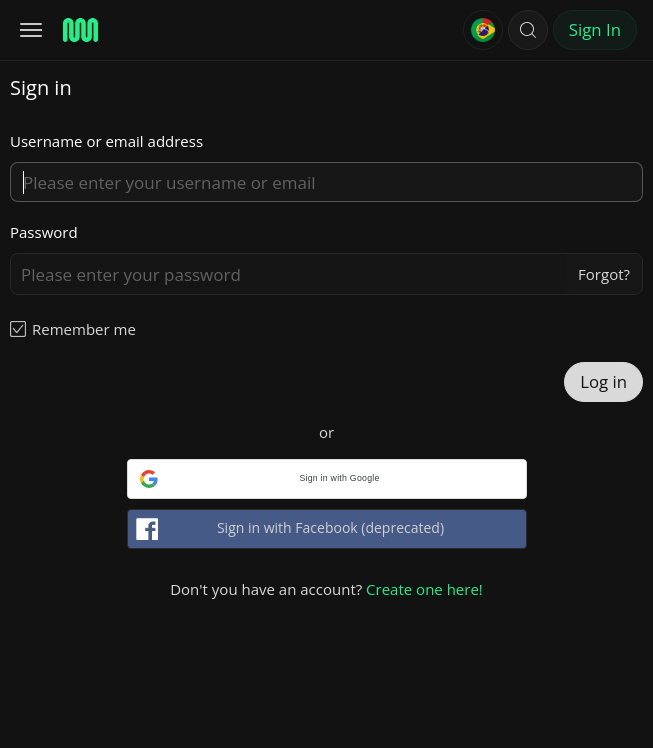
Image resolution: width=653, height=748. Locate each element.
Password (44, 232)
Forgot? (604, 274)
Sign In (595, 29)
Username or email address (106, 141)
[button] (528, 30)
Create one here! (424, 589)
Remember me (84, 329)
